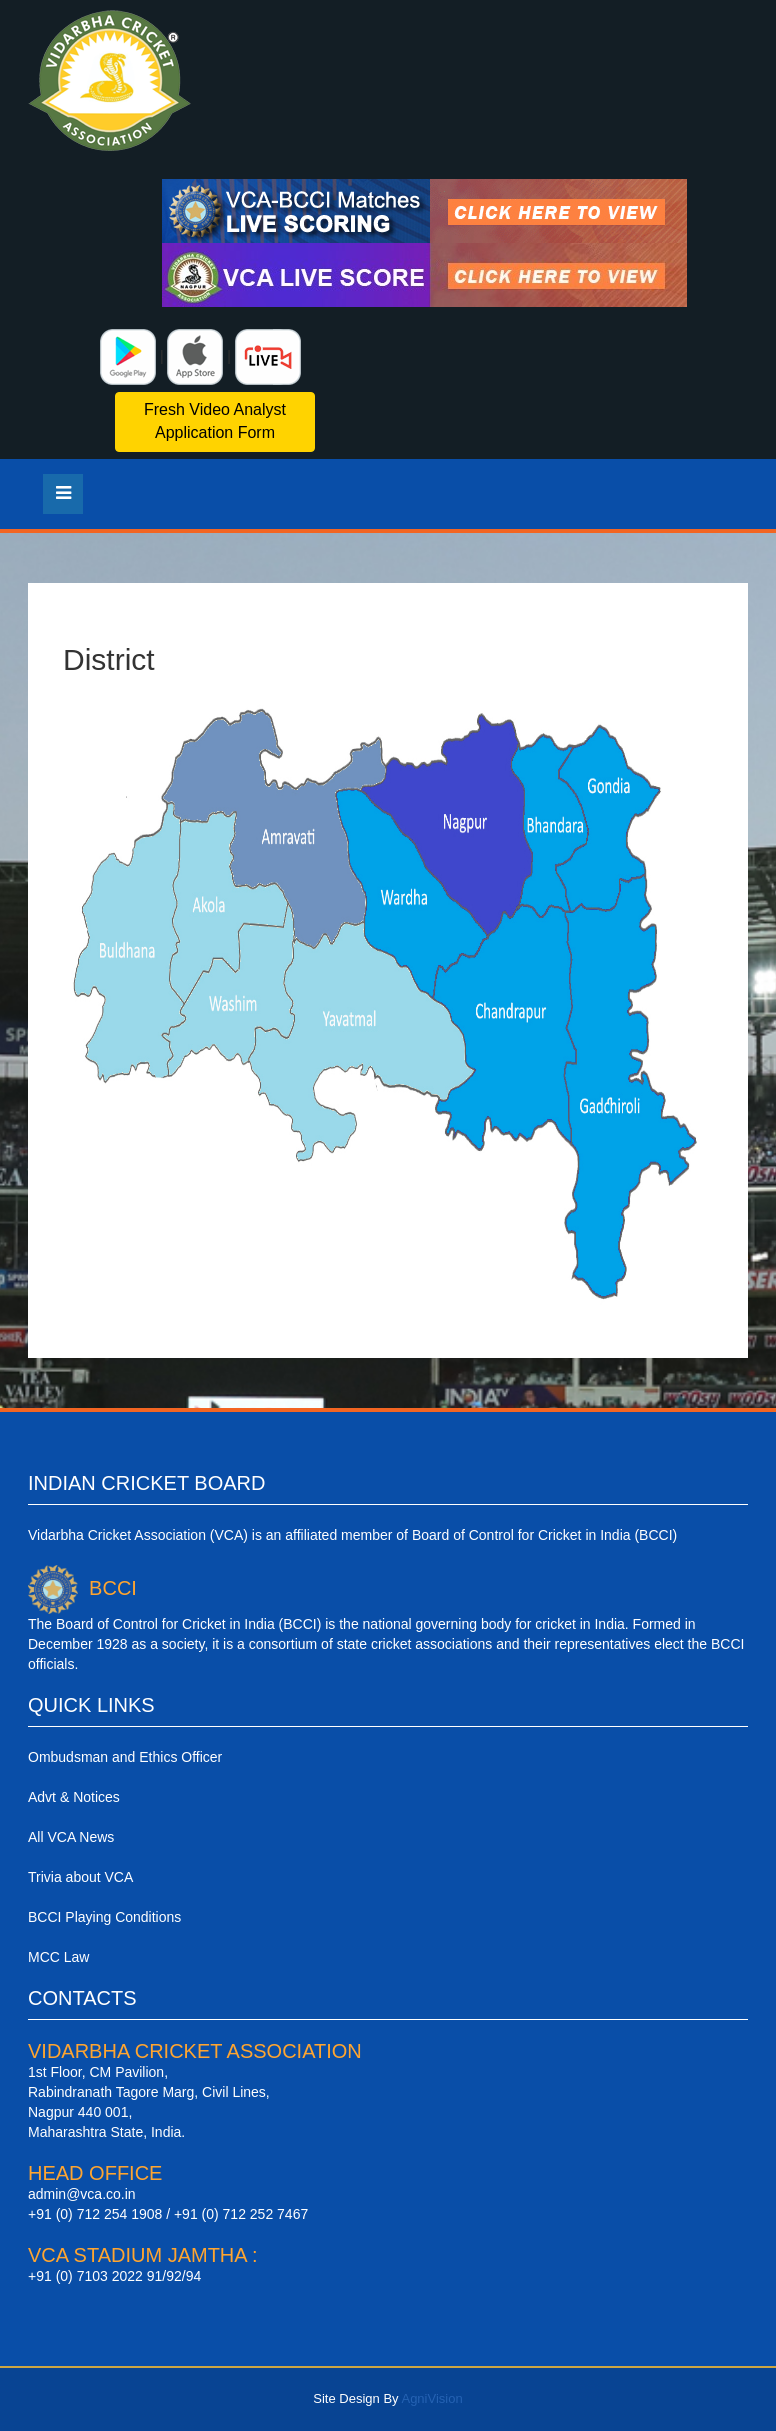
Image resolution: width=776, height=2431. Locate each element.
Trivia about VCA (80, 1877)
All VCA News (71, 1837)
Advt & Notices (74, 1797)
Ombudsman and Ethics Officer (125, 1757)
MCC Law (58, 1957)
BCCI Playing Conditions (104, 1917)
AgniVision (431, 2398)
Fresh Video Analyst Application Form (215, 421)
